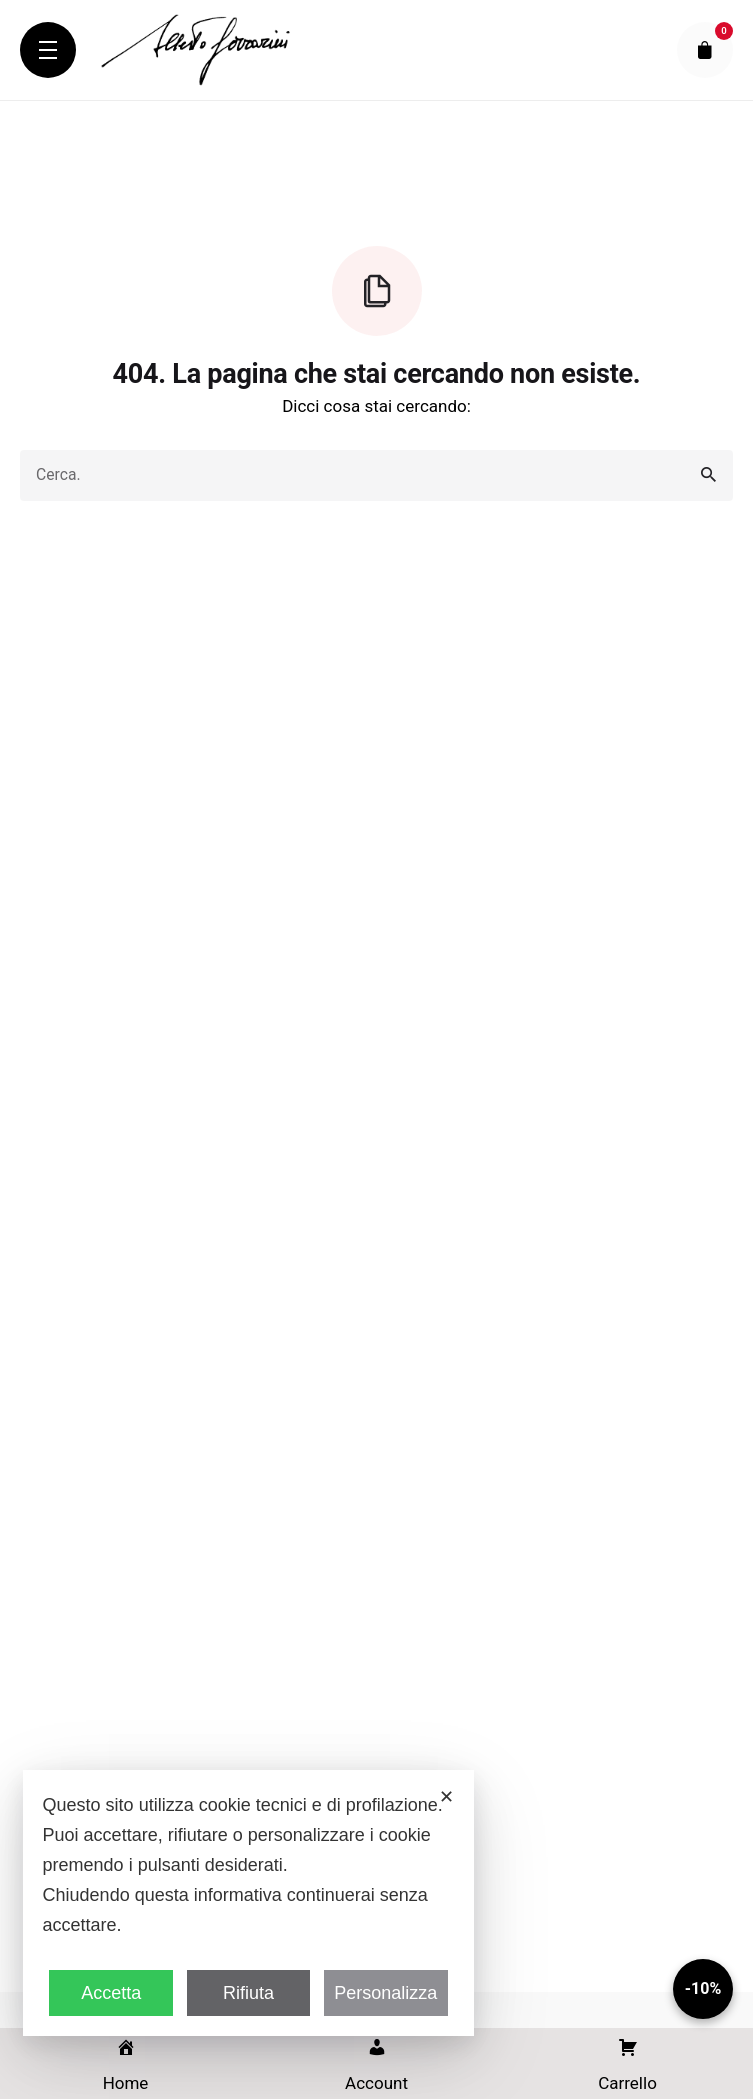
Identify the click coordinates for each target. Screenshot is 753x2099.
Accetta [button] (111, 1993)
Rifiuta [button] (248, 1993)
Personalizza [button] (385, 1993)
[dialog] (249, 1903)
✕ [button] (446, 1797)
